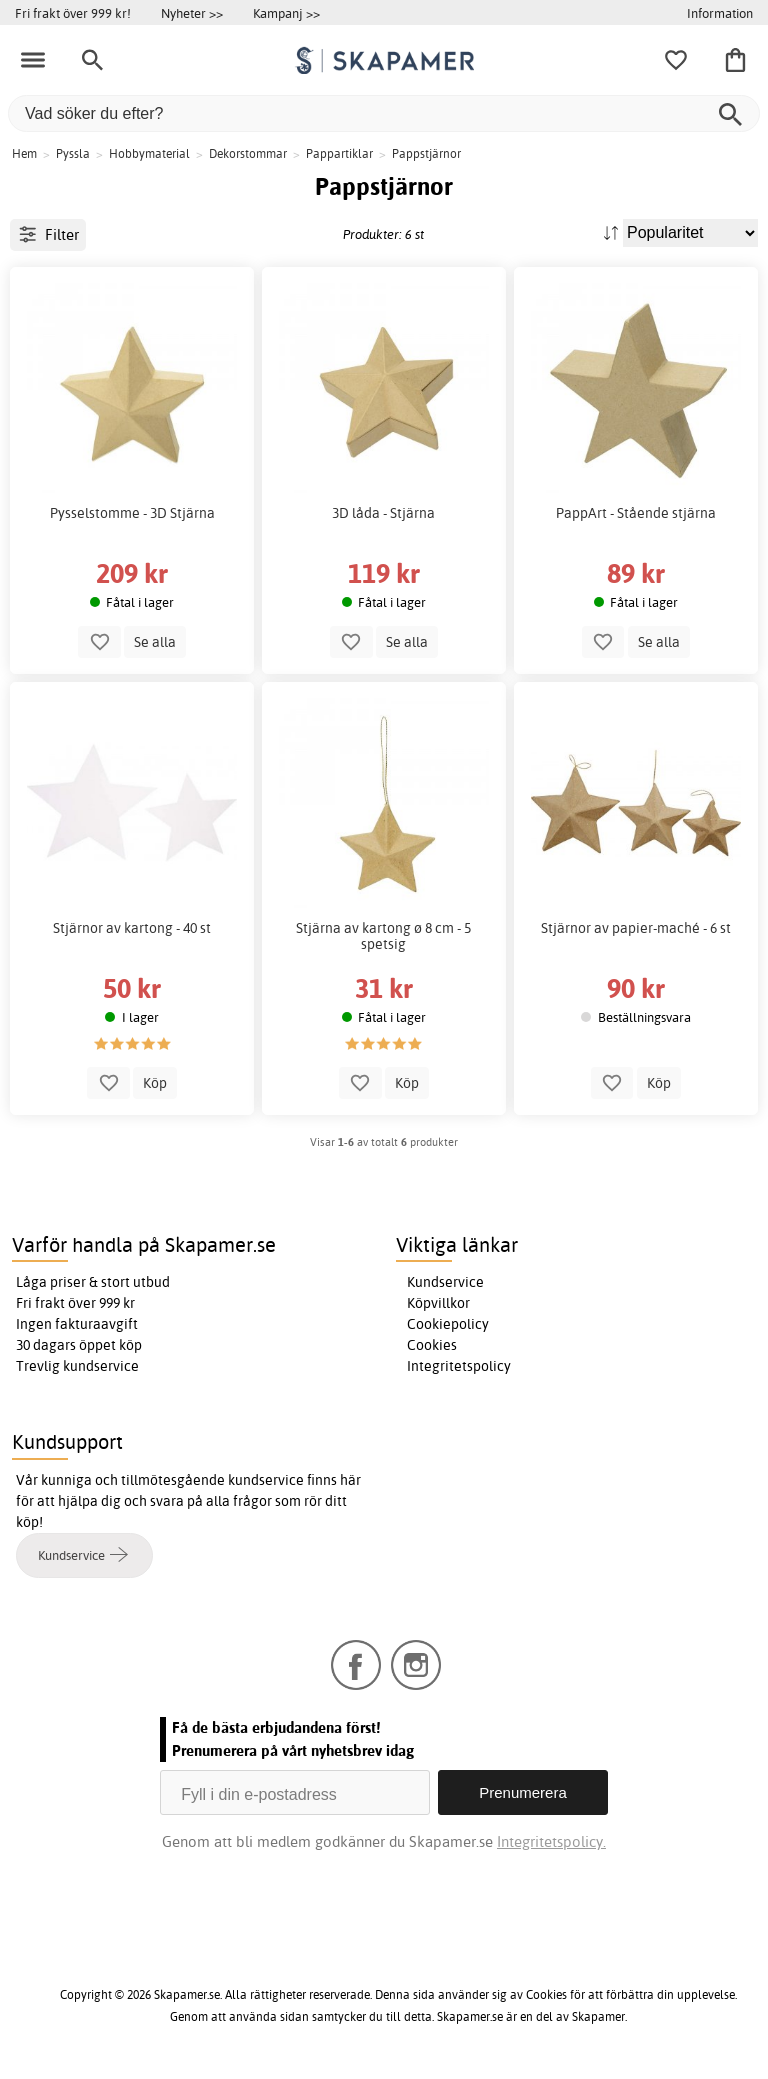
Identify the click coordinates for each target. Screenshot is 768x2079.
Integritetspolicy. (551, 1841)
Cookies (432, 1345)
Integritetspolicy (459, 1366)
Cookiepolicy (448, 1324)
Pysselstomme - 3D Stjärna (132, 513)
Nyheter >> (192, 13)
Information (720, 13)
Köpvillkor (438, 1303)
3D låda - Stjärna (383, 513)
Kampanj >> (286, 13)
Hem (24, 153)
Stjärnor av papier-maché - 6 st (636, 928)
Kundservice (445, 1282)
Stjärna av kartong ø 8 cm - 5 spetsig (383, 936)
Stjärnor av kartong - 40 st (132, 928)
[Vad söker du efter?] (384, 113)
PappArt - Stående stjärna (636, 513)
